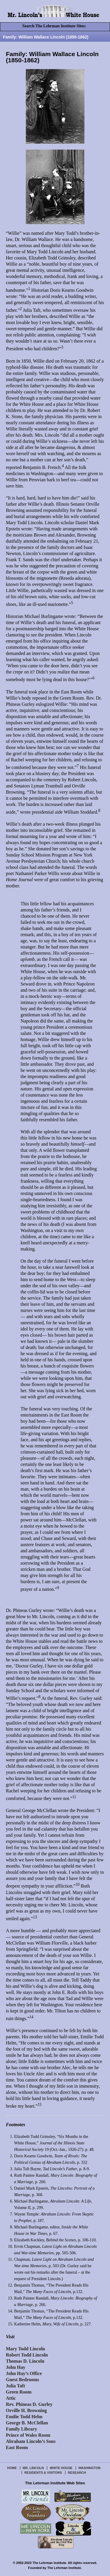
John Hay (15, 2367)
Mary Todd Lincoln (25, 2348)
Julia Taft (15, 2385)
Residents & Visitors (43, 2472)
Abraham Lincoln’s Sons (30, 2441)
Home (12, 2468)
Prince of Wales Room (28, 2435)
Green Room (18, 2391)
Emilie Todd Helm (24, 2416)
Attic (11, 2398)
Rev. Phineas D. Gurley (29, 2404)
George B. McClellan (27, 2422)
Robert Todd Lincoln (27, 2354)
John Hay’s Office (24, 2373)
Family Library (21, 2428)
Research (77, 2472)
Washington (89, 2468)
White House (61, 2468)
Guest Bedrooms (22, 2379)
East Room (17, 2447)
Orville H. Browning (26, 2410)
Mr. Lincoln (33, 2468)
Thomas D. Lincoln (25, 2361)
